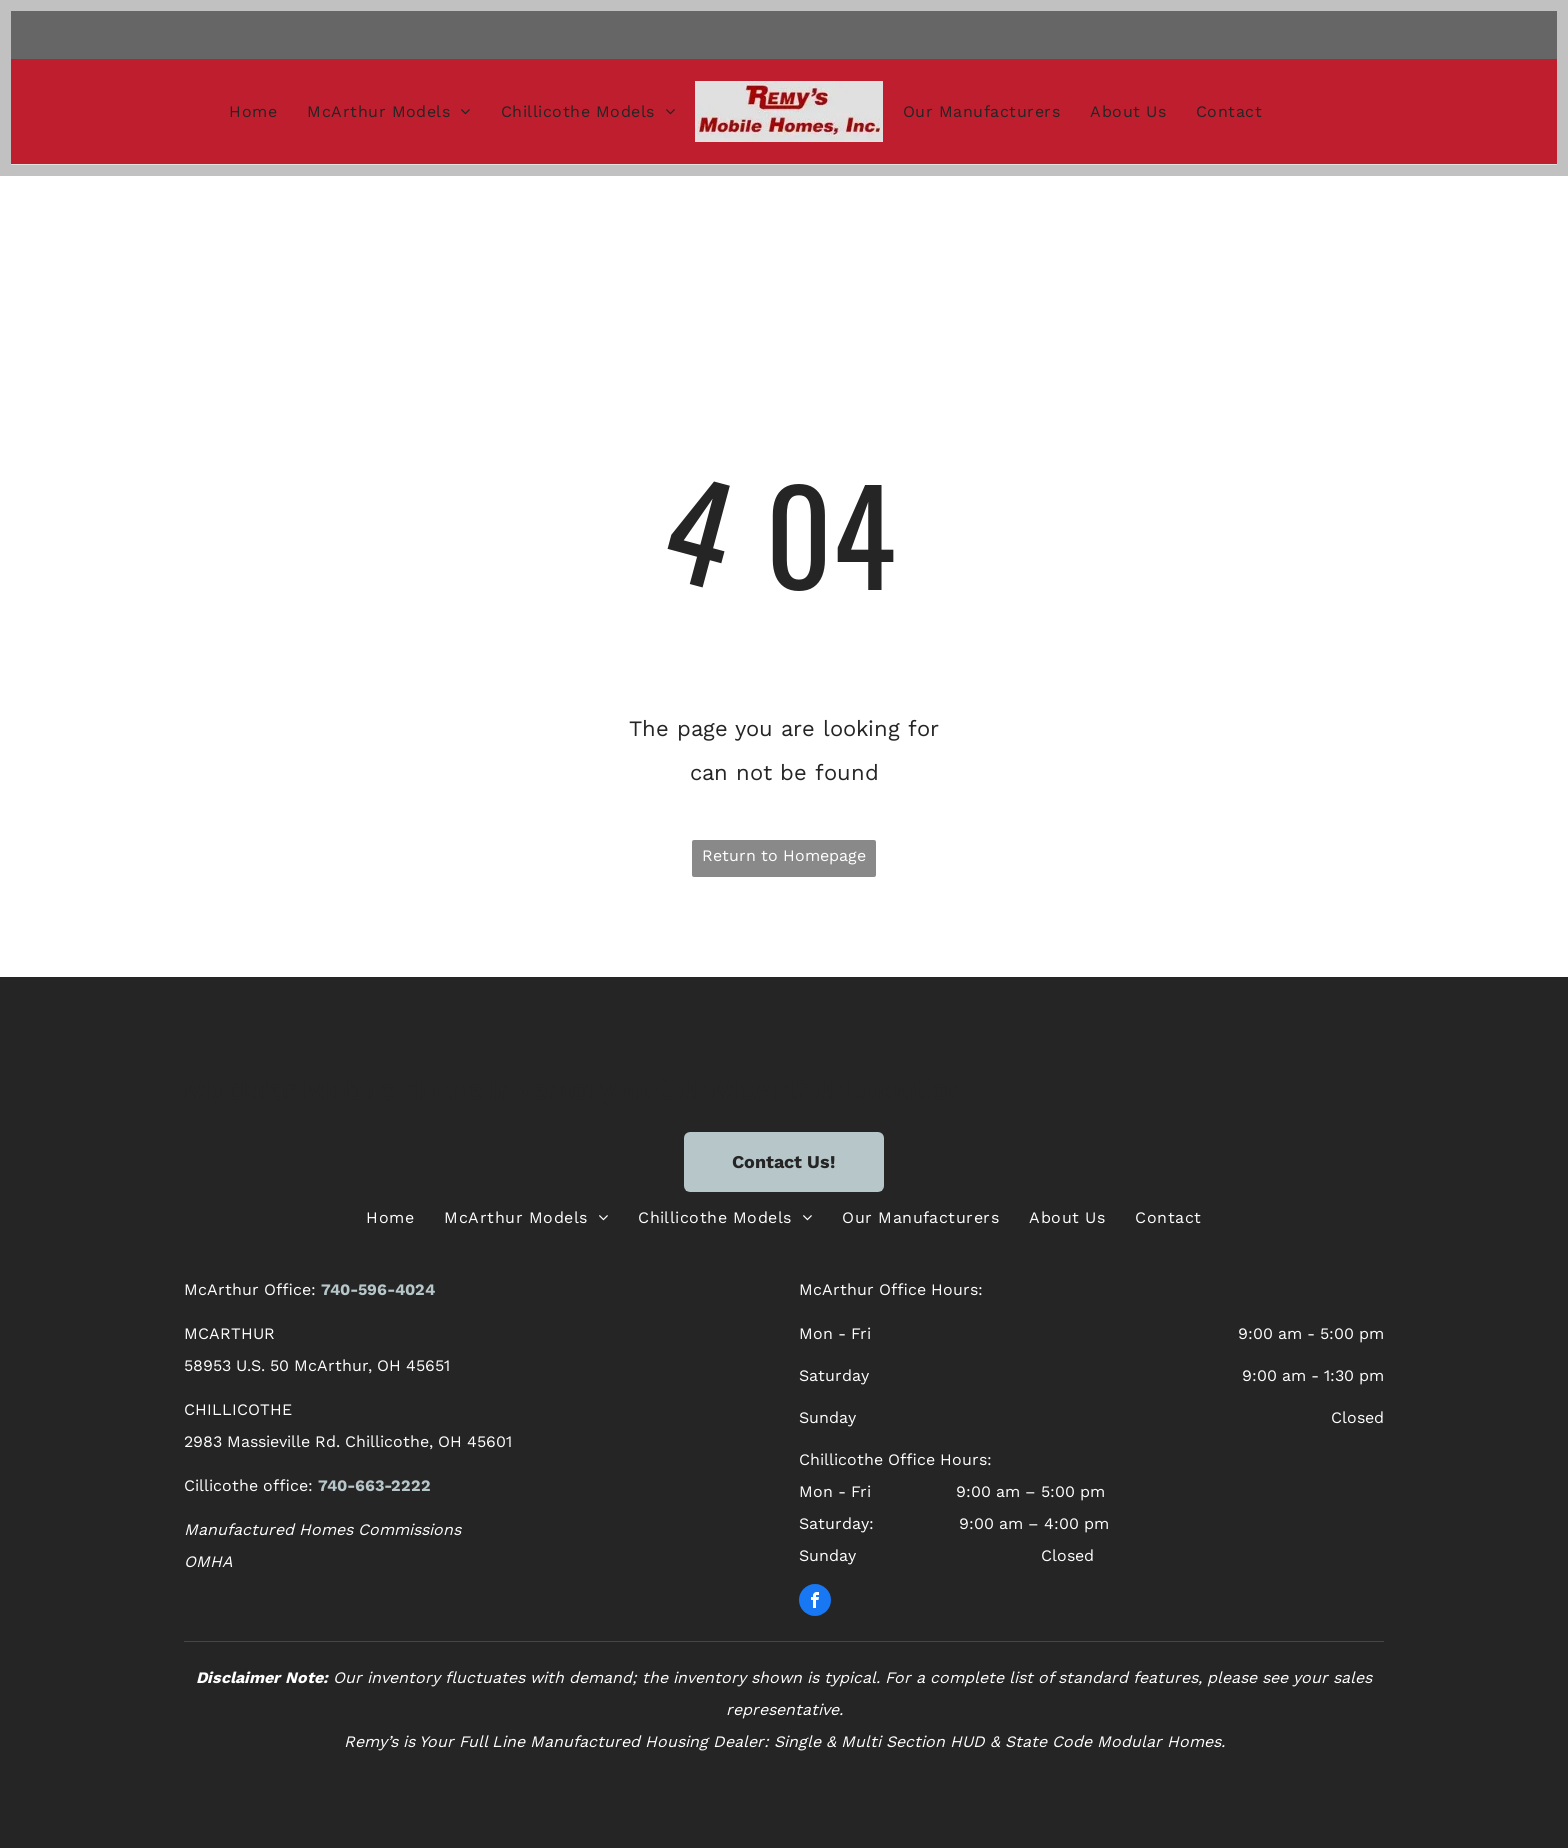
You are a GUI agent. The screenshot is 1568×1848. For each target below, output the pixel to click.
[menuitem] (253, 111)
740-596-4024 (378, 1289)
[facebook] (815, 1602)
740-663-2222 (374, 1485)
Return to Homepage (784, 855)
